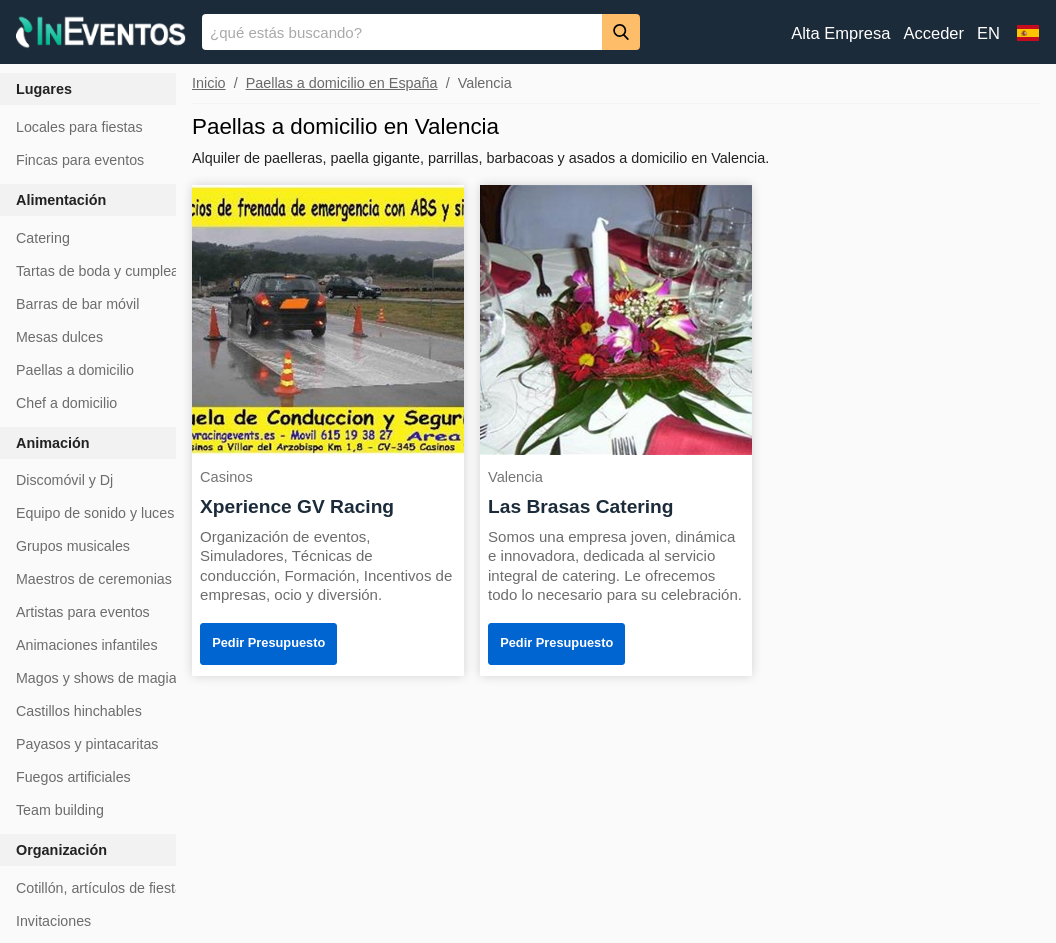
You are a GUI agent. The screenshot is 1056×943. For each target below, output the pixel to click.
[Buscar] (621, 31)
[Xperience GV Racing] (328, 318)
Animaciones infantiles (87, 645)
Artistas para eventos (83, 612)
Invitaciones (53, 921)
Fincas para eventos (80, 160)
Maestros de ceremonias (94, 579)
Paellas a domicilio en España (342, 83)
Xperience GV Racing (297, 506)
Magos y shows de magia (96, 678)
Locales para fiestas (79, 127)
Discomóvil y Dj (64, 480)
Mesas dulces (59, 337)
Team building (60, 810)
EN (988, 33)
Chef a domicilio (66, 403)
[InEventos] (101, 34)
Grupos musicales (73, 546)
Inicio (209, 83)
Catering (43, 238)
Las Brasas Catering (581, 506)
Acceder (933, 33)
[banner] (528, 32)
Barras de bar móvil (77, 304)
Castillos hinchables (79, 711)
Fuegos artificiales (73, 777)
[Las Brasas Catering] (616, 318)
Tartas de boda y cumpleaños (109, 271)
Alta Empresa (840, 33)
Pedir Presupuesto (268, 642)
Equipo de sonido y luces (95, 513)
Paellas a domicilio (75, 370)
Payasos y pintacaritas (87, 744)
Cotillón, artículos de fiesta (99, 888)
